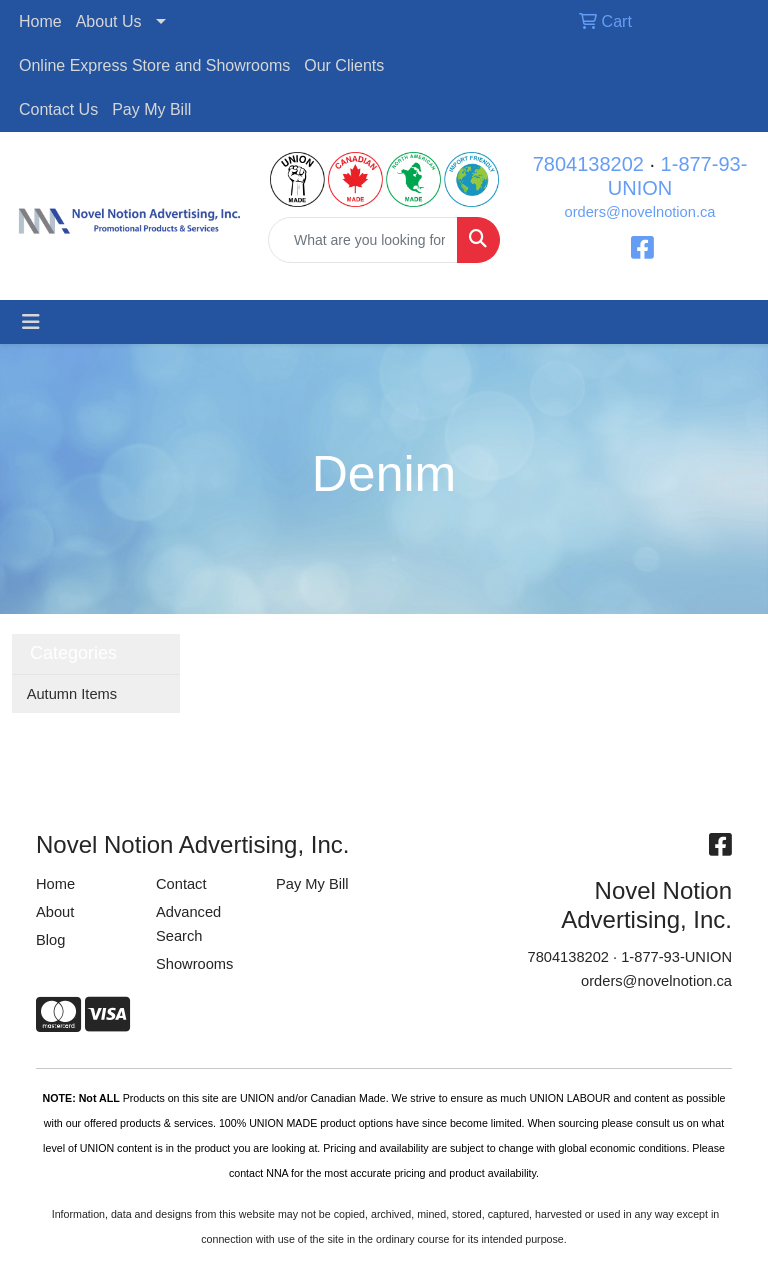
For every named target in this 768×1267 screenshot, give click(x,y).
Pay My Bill (151, 109)
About (55, 912)
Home (40, 21)
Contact (181, 884)
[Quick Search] (363, 240)
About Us (109, 21)
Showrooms (194, 964)
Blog (50, 940)
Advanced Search (188, 924)
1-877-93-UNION (676, 957)
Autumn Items (72, 694)
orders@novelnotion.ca (640, 212)
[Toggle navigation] (31, 322)
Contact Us (58, 109)
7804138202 (588, 164)
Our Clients (344, 65)
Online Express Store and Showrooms (154, 65)
